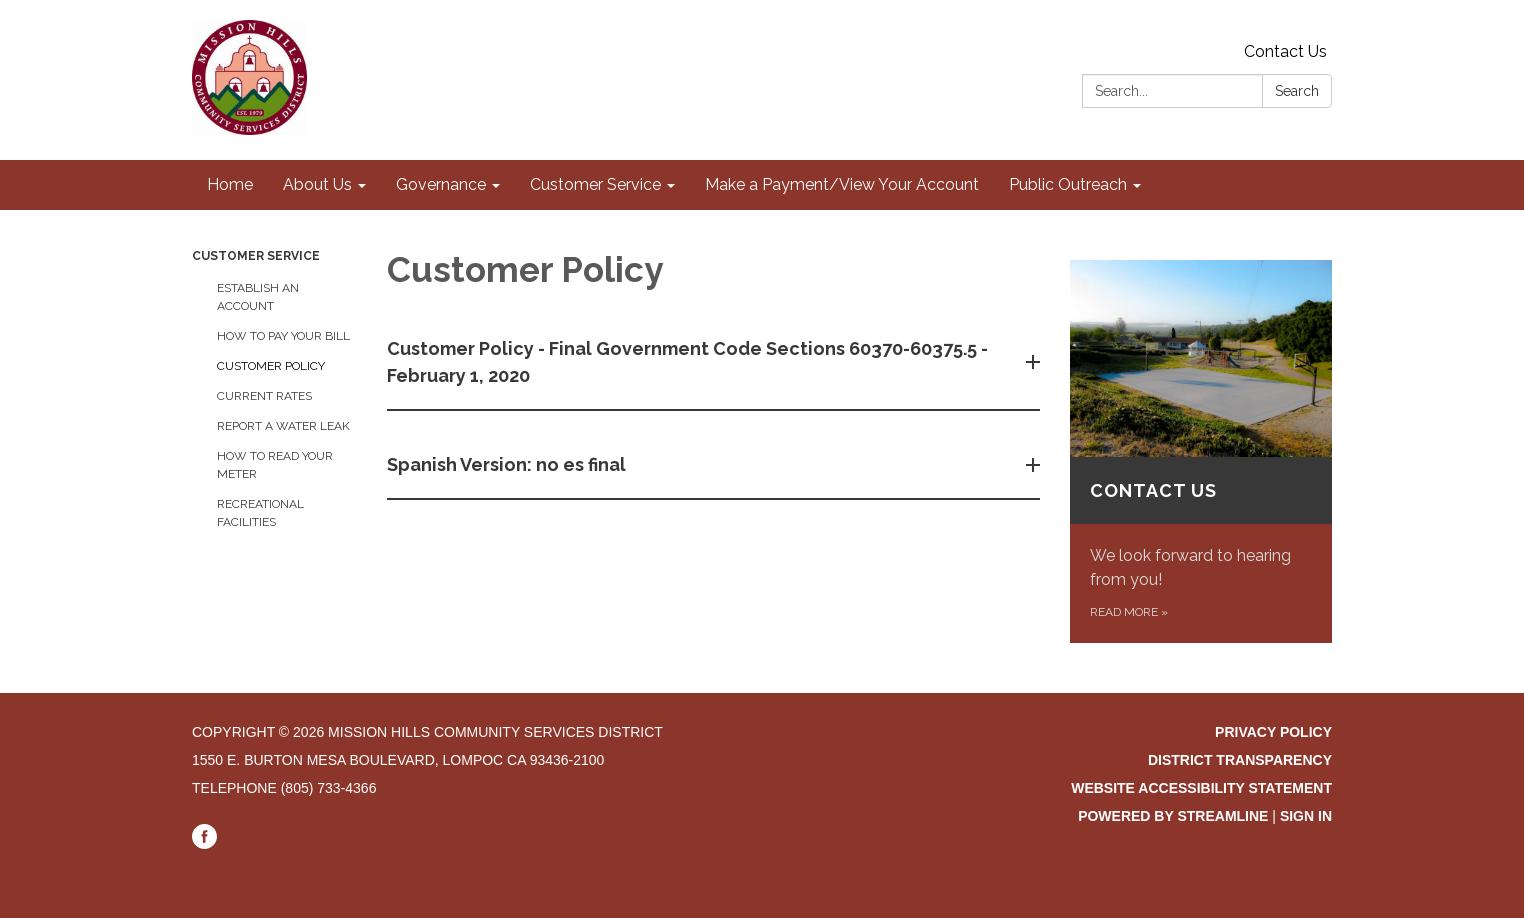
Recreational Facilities (260, 513)
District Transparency (1240, 760)
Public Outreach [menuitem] (1068, 184)
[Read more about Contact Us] (1201, 451)
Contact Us (1285, 51)
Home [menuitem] (230, 184)
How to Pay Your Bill (283, 336)
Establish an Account (258, 297)
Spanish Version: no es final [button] (508, 464)
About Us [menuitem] (317, 184)
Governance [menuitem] (441, 184)
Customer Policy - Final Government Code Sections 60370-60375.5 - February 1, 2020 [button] (687, 362)
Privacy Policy (1273, 732)
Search (1297, 91)
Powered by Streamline (1173, 816)
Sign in (1306, 816)
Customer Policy (271, 366)
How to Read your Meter (275, 465)
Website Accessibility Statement (1201, 788)
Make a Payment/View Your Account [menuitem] (842, 184)
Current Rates (264, 396)
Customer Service (256, 256)
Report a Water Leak (283, 426)
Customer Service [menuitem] (595, 184)
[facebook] (204, 844)
